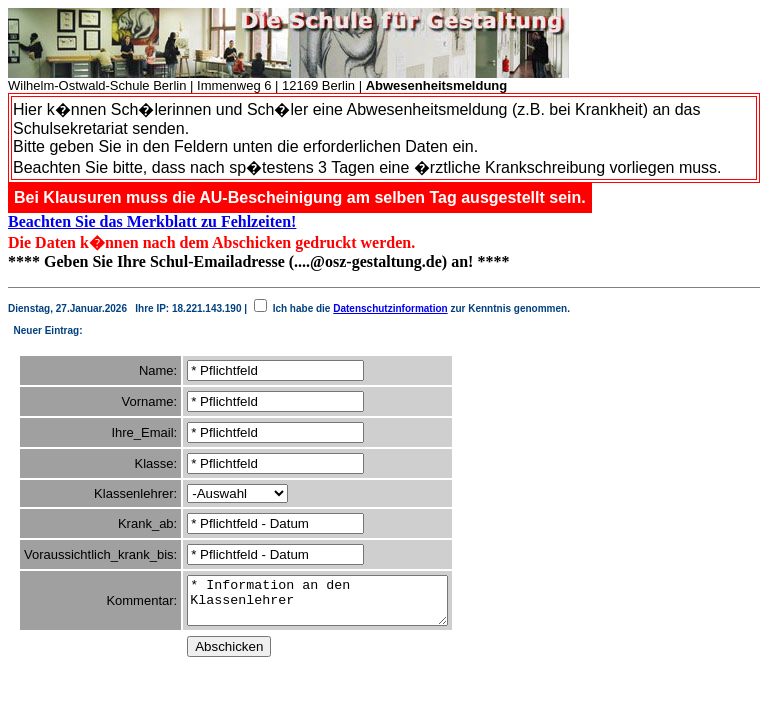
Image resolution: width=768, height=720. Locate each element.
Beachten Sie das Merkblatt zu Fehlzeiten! (152, 221)
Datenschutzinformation (390, 308)
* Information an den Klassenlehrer (332, 605)
